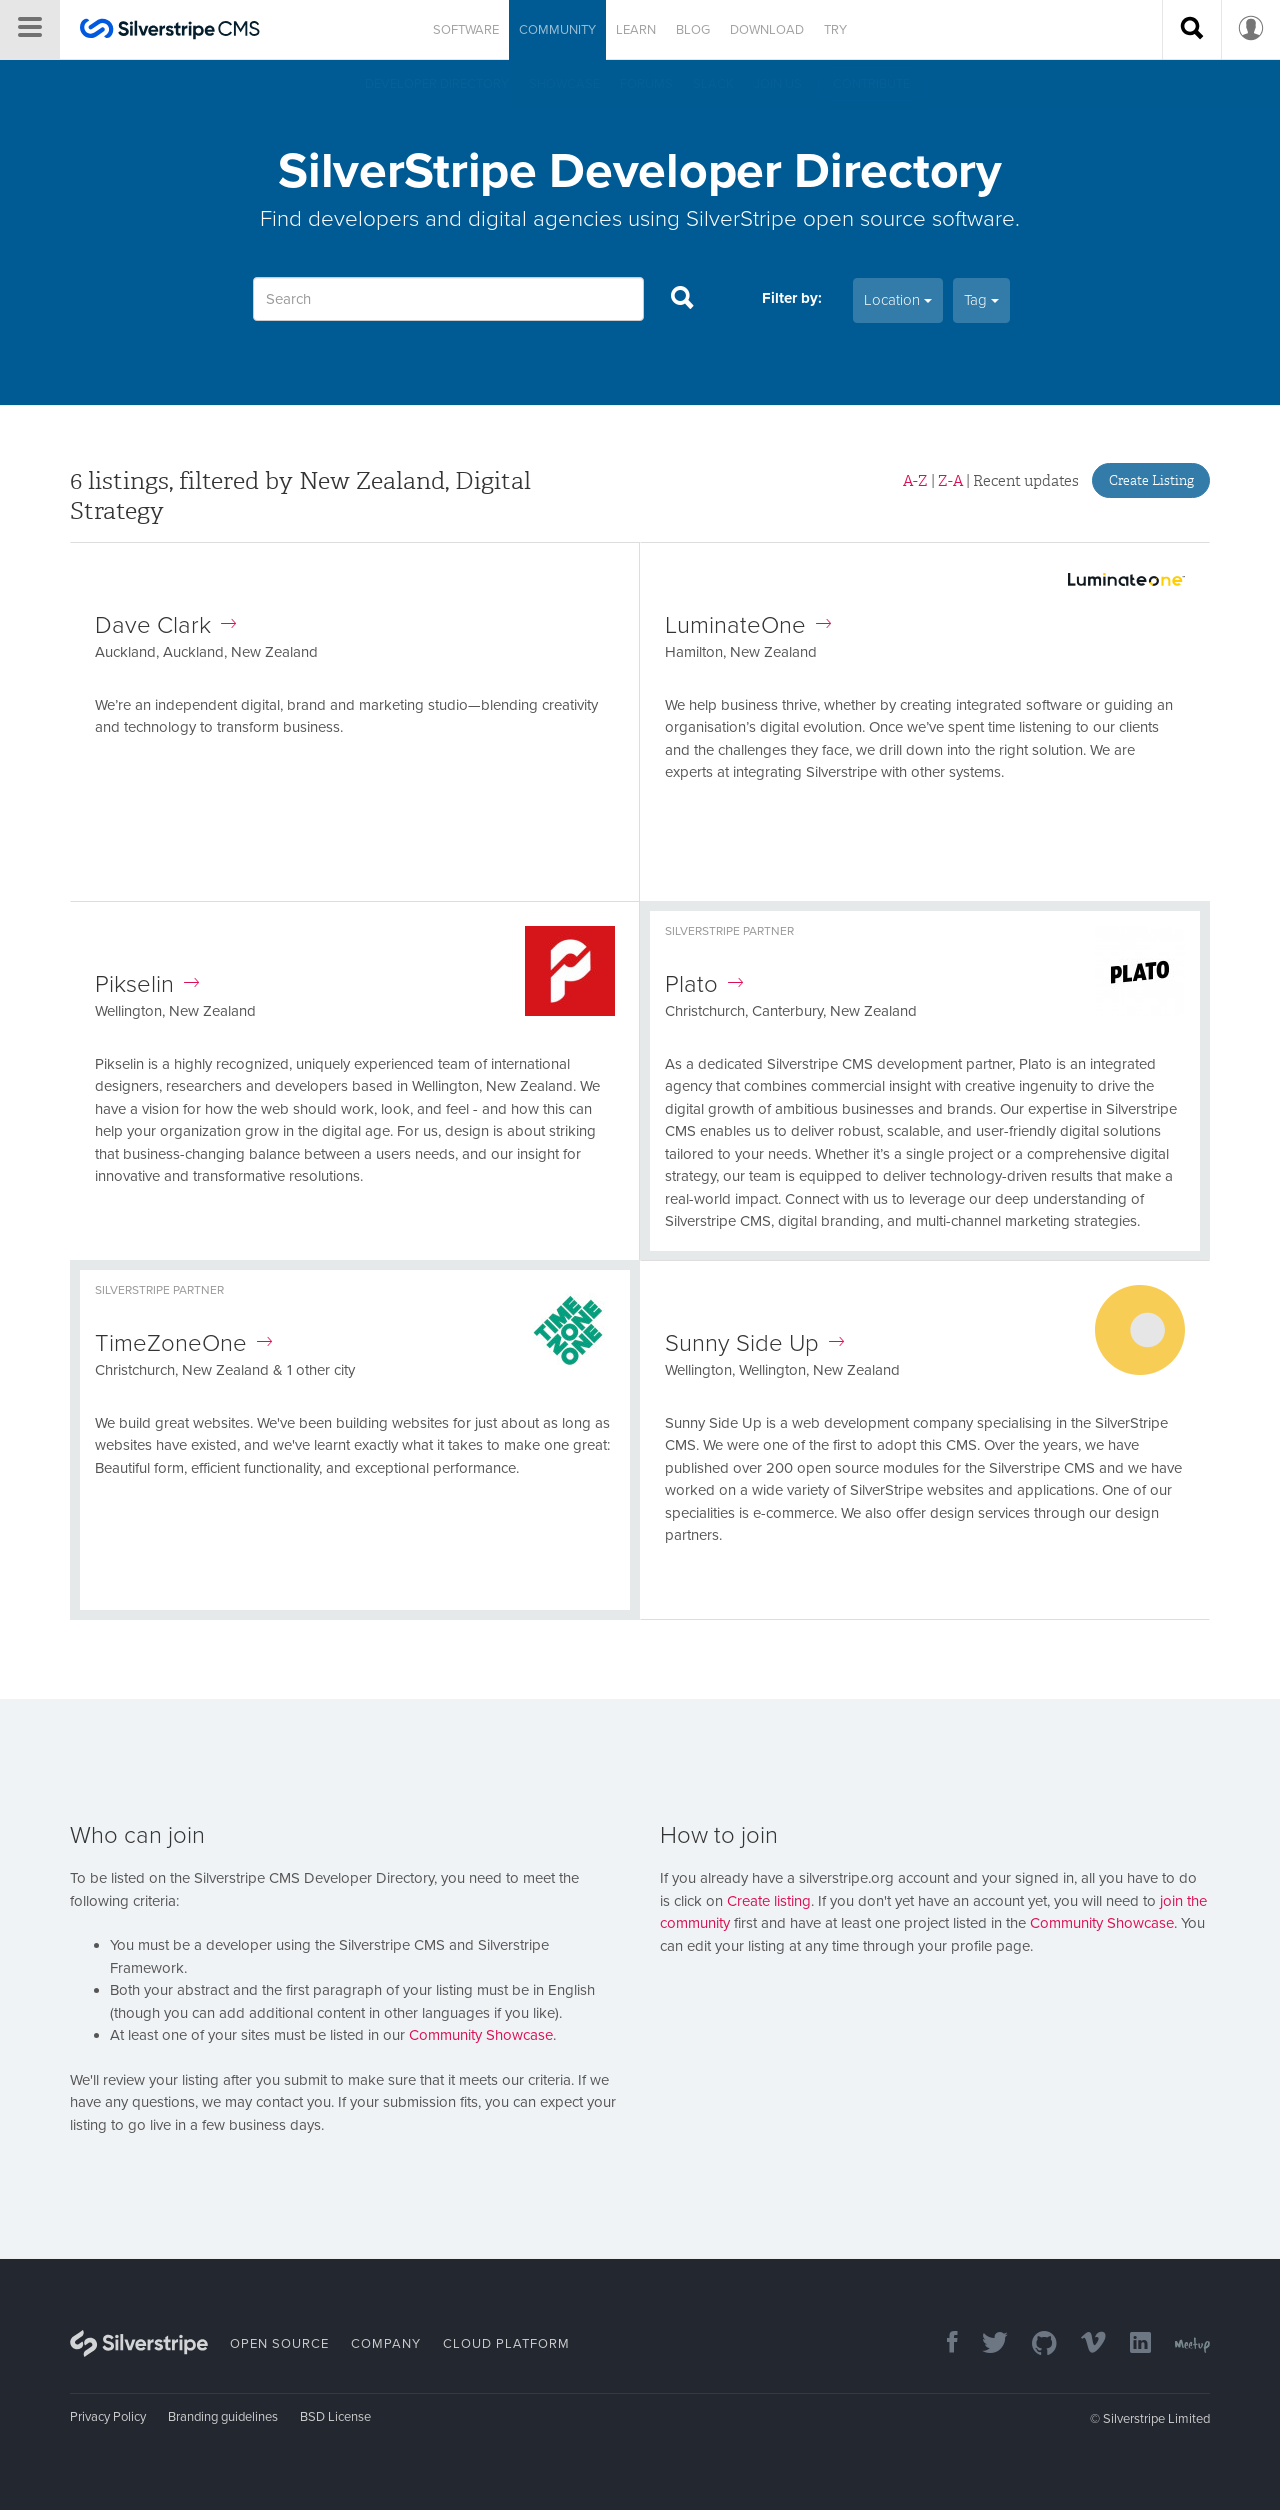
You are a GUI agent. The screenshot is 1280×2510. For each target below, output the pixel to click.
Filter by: (792, 298)
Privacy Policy (108, 2417)
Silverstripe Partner (729, 931)
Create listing (769, 1901)
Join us (778, 84)
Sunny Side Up (754, 1343)
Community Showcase (481, 2035)
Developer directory (437, 84)
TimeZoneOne (183, 1343)
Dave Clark (165, 625)
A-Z (915, 481)
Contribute (871, 84)
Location (898, 300)
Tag (981, 300)
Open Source (279, 2344)
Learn (636, 30)
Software (466, 30)
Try (835, 30)
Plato (704, 984)
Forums (646, 84)
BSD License (335, 2417)
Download (767, 30)
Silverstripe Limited (1156, 2419)
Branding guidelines (223, 2417)
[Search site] (1192, 30)
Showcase (564, 84)
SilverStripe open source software (850, 218)
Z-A (950, 481)
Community (557, 30)
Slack (713, 84)
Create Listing (1151, 480)
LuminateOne (748, 625)
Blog (693, 30)
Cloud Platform (506, 2344)
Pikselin (147, 984)
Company (386, 2344)
